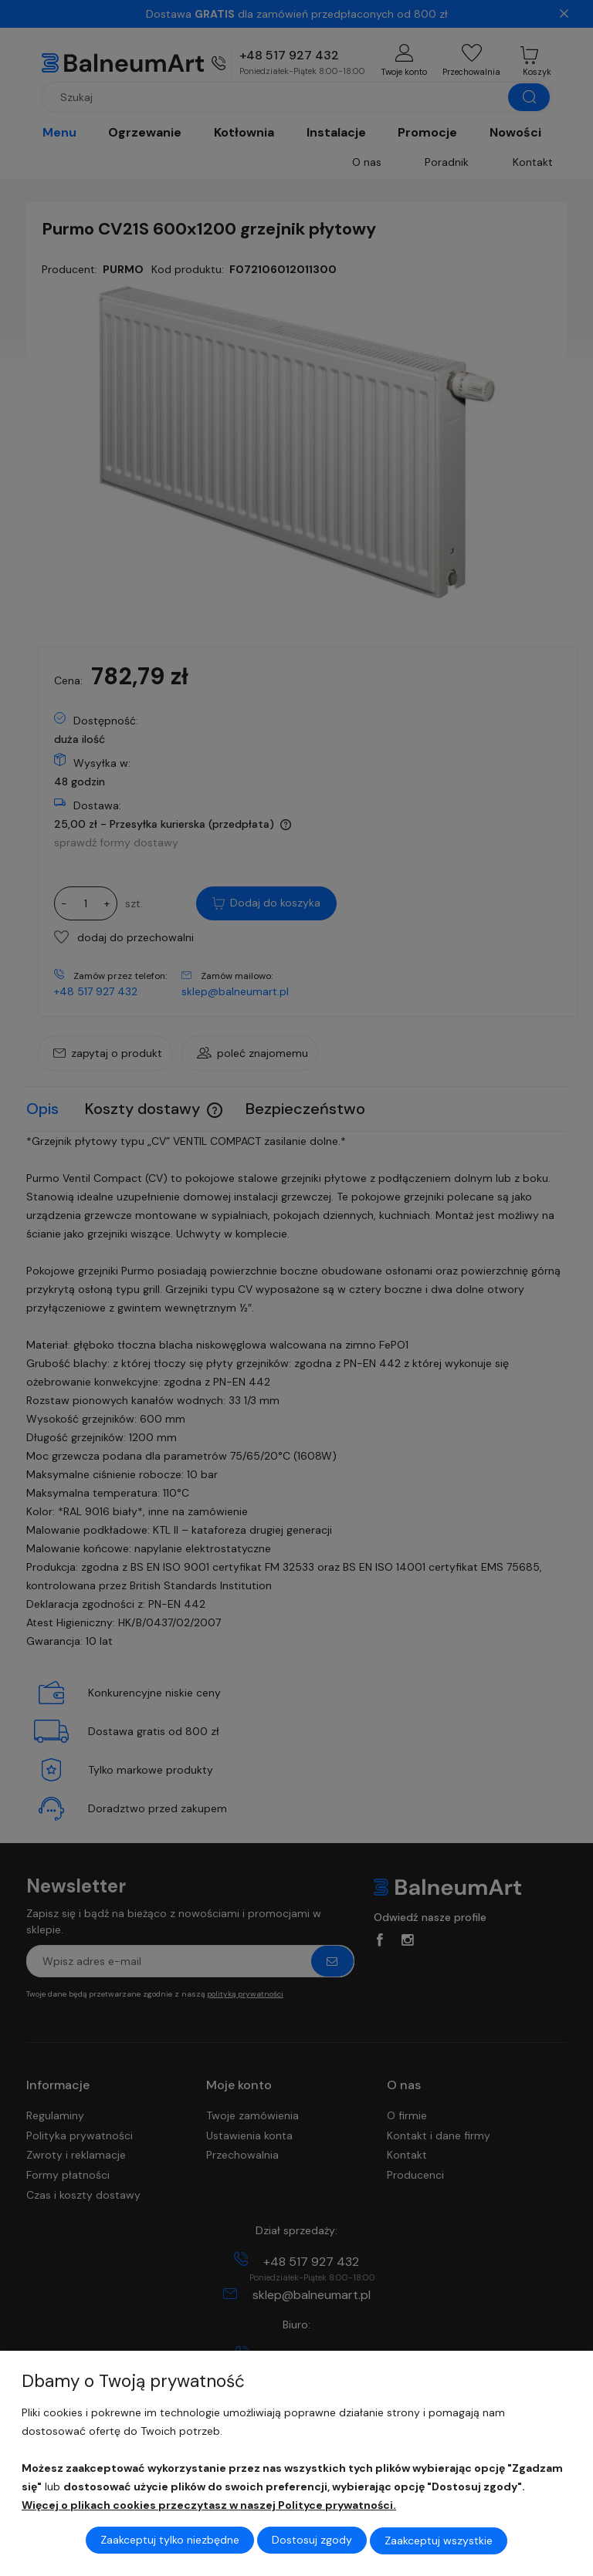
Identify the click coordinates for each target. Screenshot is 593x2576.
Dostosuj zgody (312, 2540)
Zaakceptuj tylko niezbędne (169, 2540)
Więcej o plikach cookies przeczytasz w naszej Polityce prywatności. (209, 2506)
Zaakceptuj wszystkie (439, 2540)
